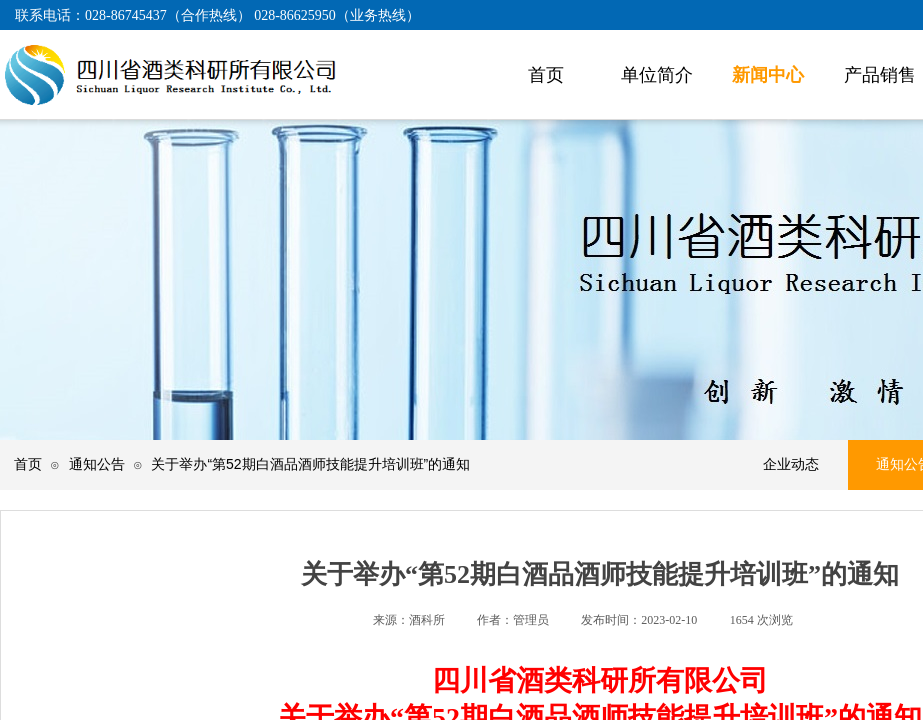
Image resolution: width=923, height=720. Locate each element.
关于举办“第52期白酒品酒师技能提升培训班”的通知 (310, 464)
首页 (28, 464)
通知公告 (97, 464)
